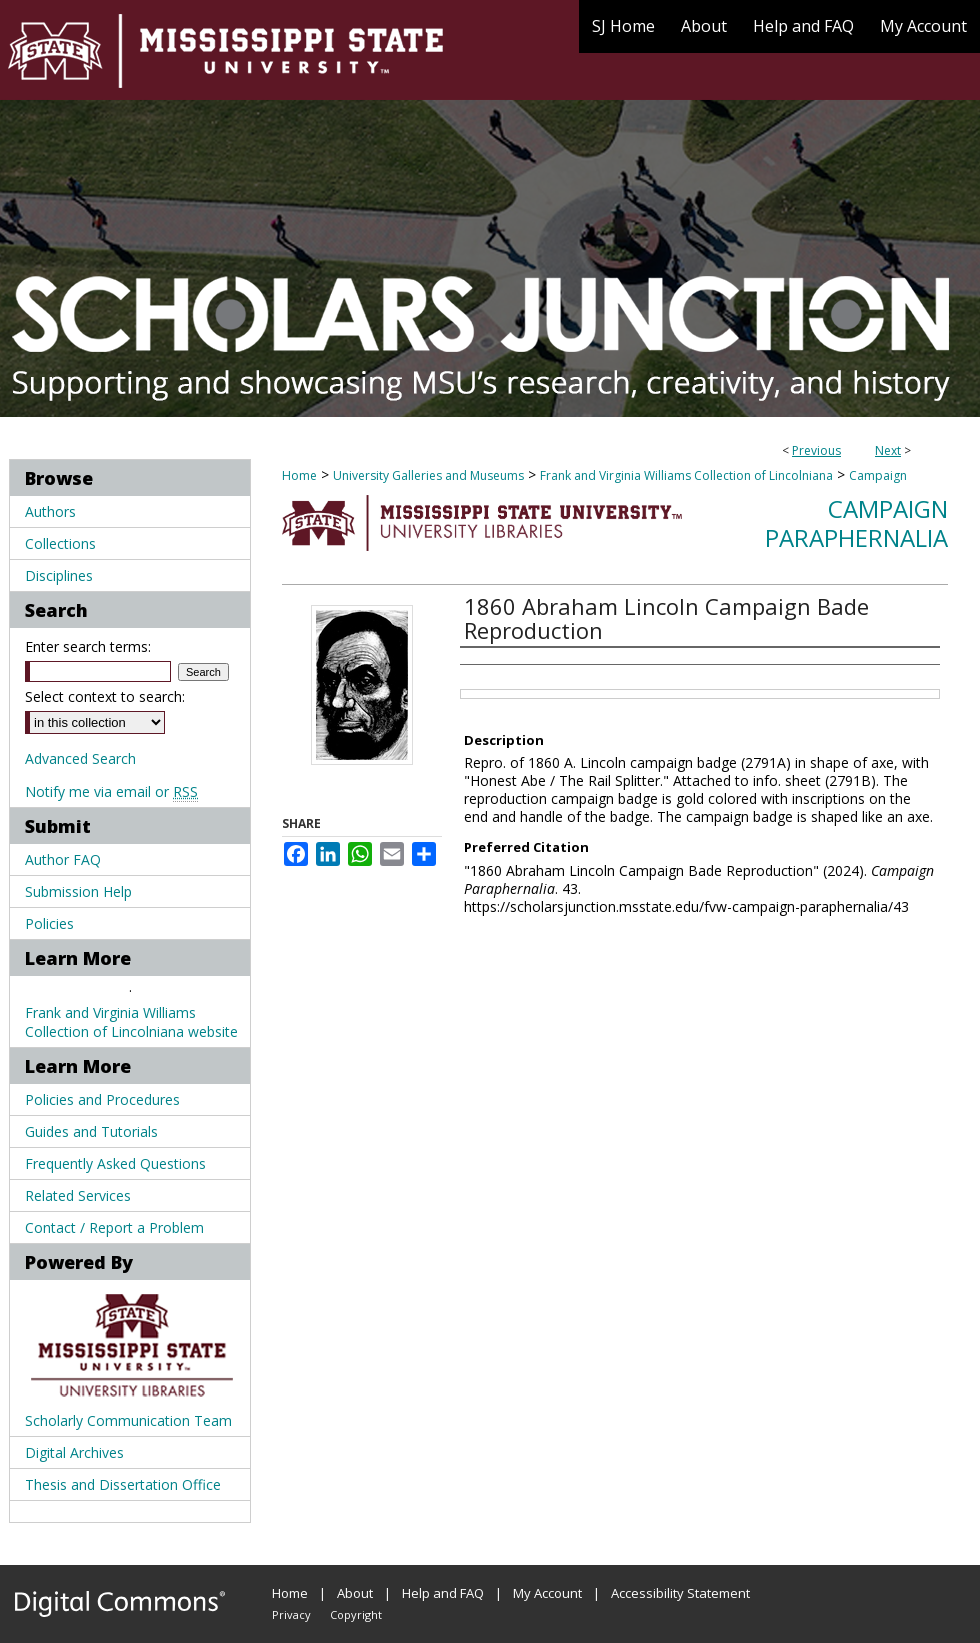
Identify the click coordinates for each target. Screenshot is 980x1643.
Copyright (356, 1614)
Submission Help (78, 891)
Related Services (78, 1195)
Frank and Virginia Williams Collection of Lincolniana (686, 475)
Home (299, 475)
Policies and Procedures (102, 1099)
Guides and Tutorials (91, 1131)
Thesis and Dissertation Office (123, 1484)
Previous (816, 450)
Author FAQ (63, 859)
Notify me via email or (111, 791)
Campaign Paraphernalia (856, 523)
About (355, 1593)
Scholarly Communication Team (128, 1420)
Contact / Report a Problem (114, 1227)
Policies (49, 923)
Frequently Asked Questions (115, 1163)
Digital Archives (74, 1452)
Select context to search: (105, 696)
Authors (50, 511)
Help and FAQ (443, 1593)
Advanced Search (80, 758)
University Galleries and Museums (428, 475)
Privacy (291, 1614)
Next (888, 450)
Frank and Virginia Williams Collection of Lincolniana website (131, 1022)
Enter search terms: (88, 646)
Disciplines (59, 575)
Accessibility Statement (680, 1593)
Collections (60, 543)
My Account (547, 1593)
